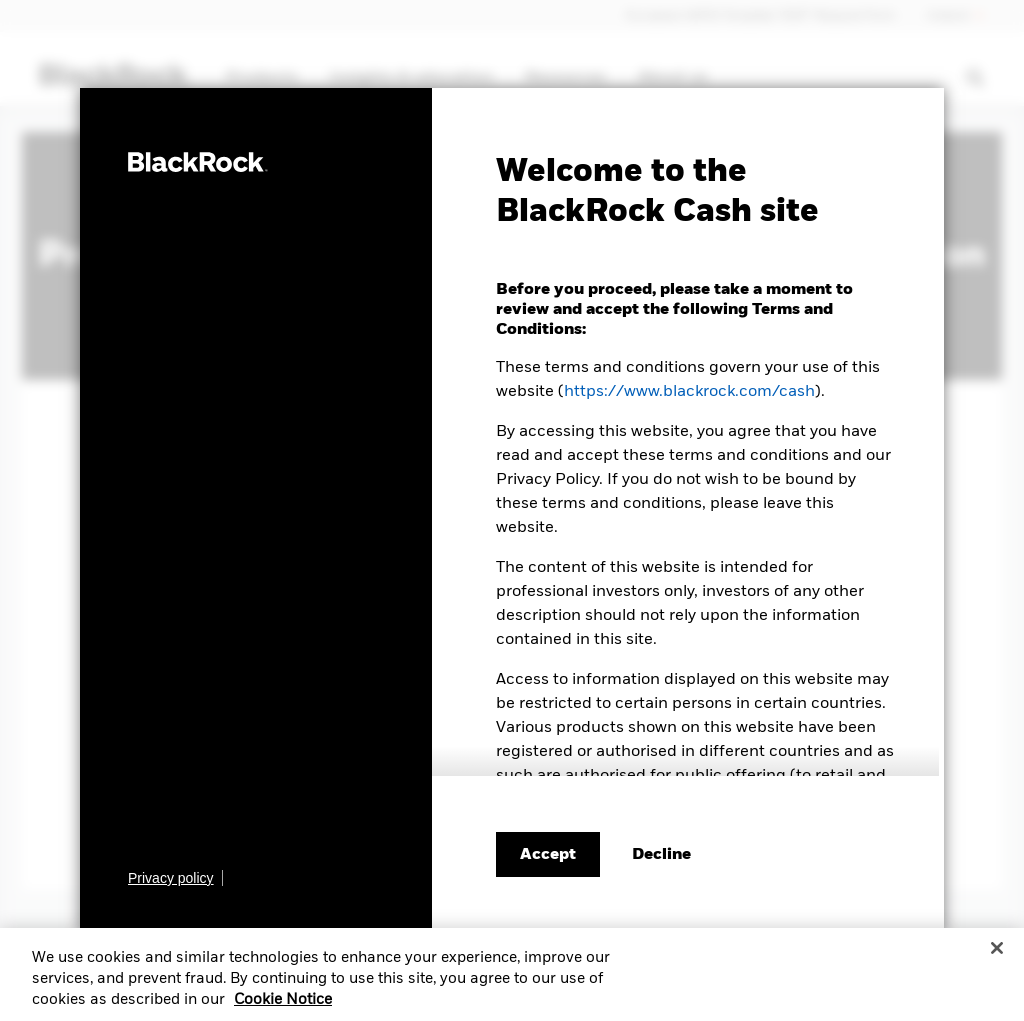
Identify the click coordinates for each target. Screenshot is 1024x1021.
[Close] (997, 956)
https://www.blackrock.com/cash (689, 392)
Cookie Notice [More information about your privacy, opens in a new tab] (283, 1009)
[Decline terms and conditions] (661, 855)
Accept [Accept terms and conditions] (548, 855)
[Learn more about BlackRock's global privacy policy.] (175, 878)
